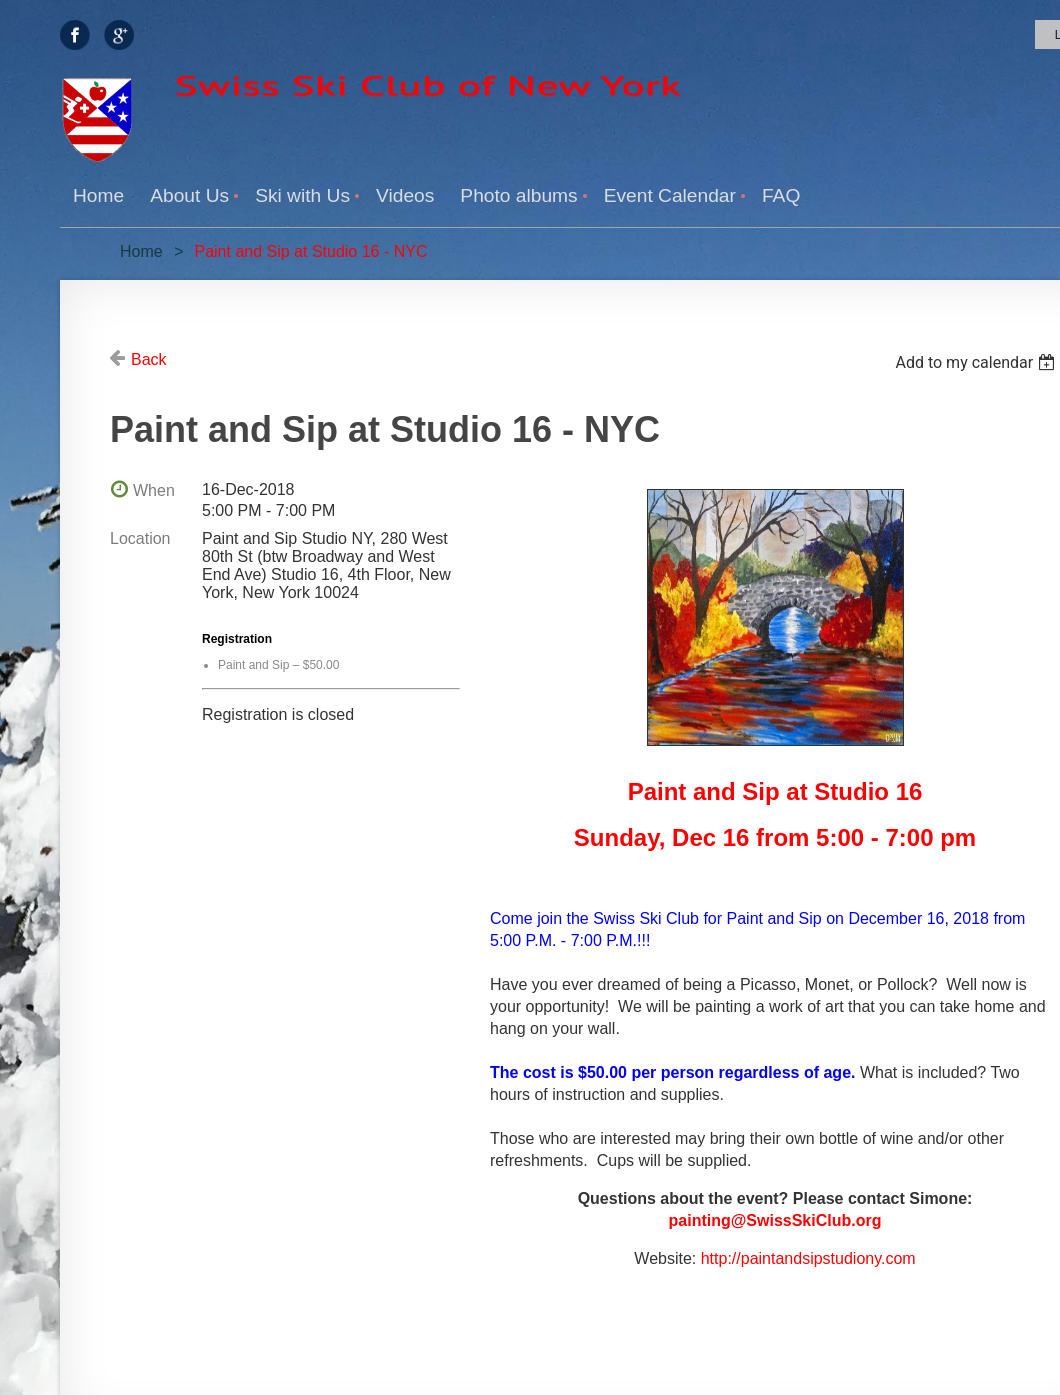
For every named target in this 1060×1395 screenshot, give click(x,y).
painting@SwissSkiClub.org (775, 1220)
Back (149, 359)
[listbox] (977, 362)
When (154, 490)
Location (140, 538)
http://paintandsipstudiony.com (808, 1258)
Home (141, 251)
